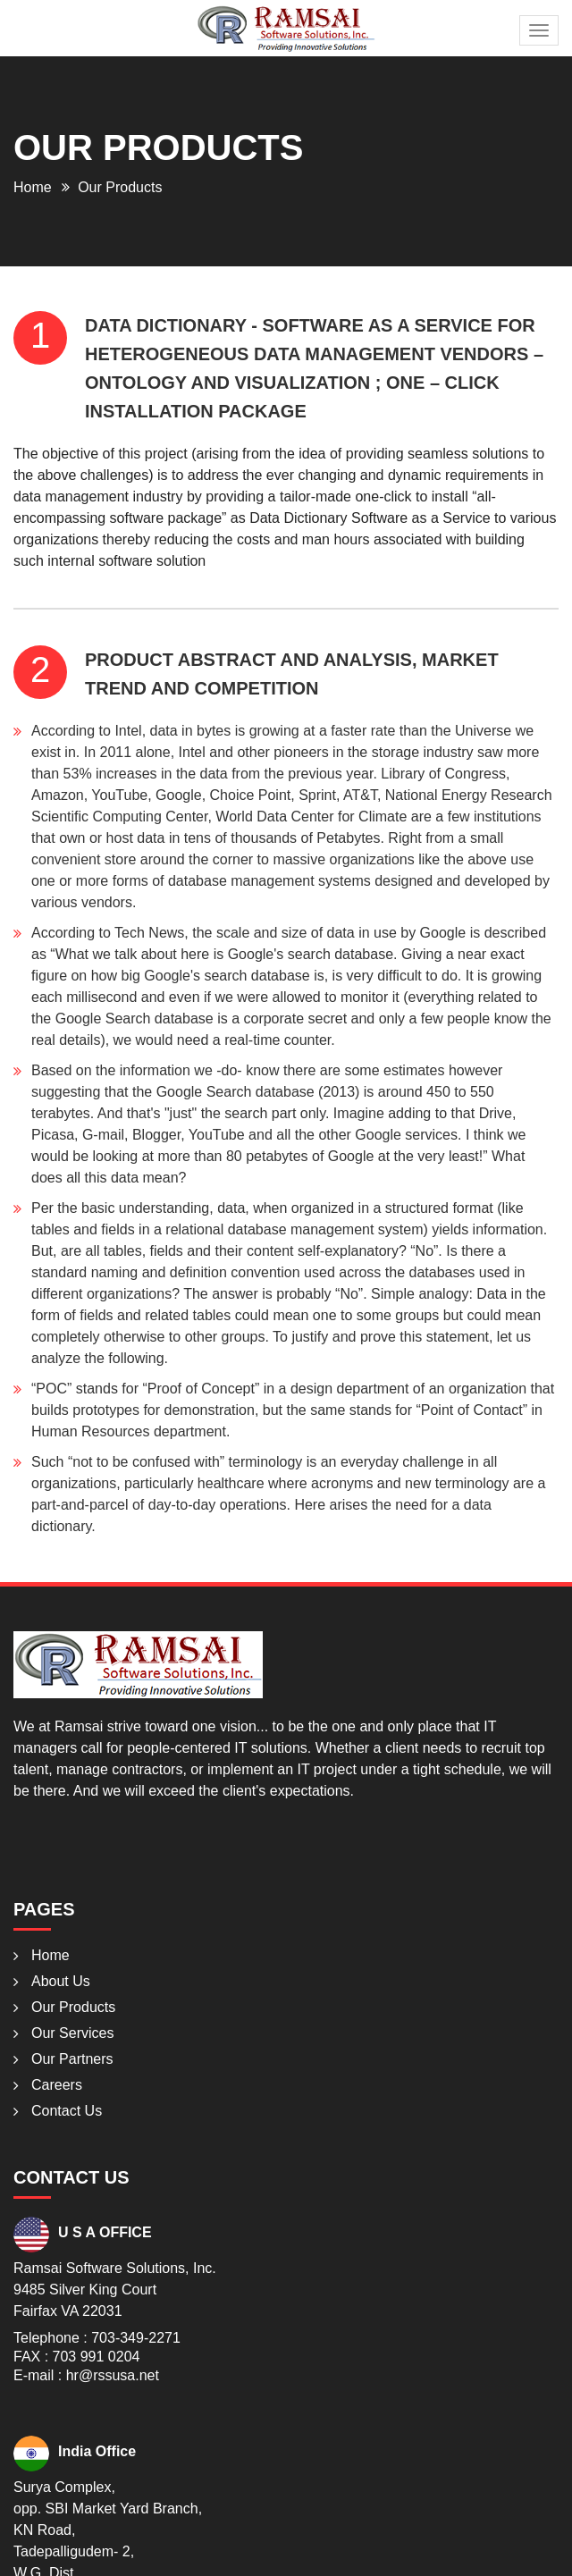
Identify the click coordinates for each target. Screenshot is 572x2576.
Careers (56, 2084)
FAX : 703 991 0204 (76, 2356)
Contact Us (66, 2110)
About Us (60, 1981)
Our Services (72, 2033)
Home (32, 187)
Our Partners (72, 2059)
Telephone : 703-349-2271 (97, 2337)
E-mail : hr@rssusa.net (86, 2375)
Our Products (73, 2007)
